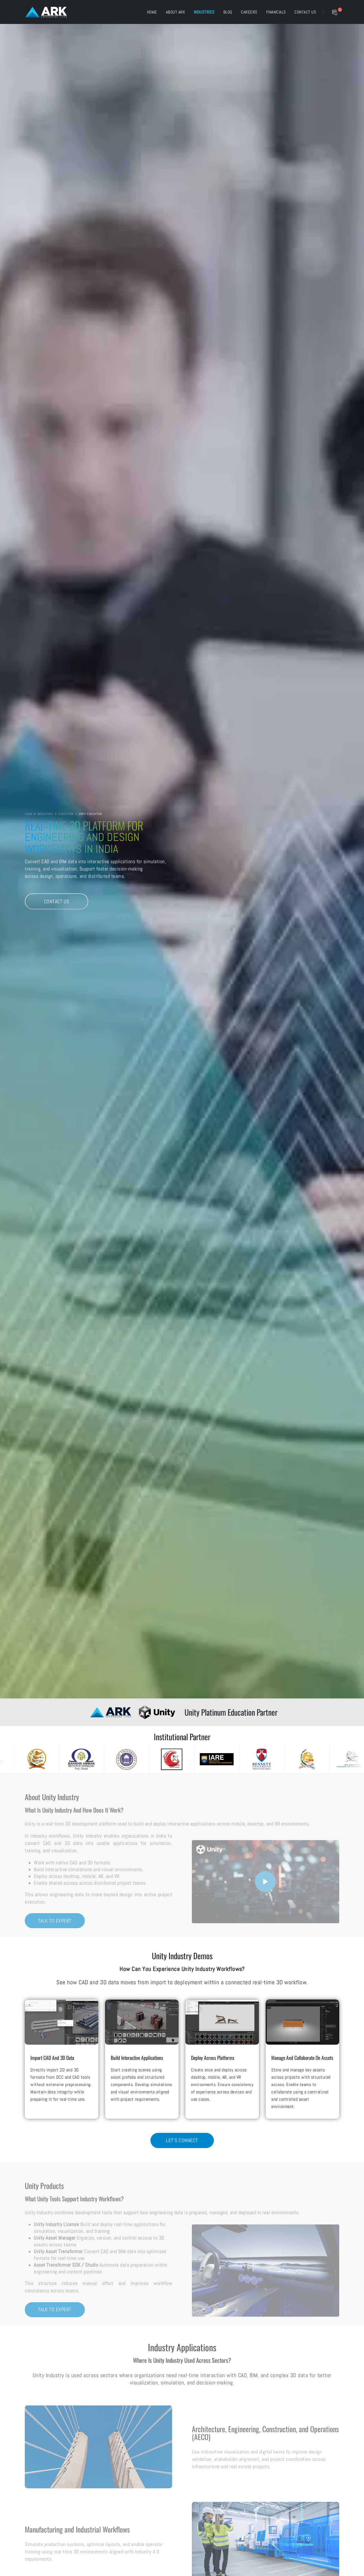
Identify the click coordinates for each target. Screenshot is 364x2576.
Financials (276, 12)
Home (152, 12)
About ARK (175, 12)
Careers (249, 12)
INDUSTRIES (46, 814)
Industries (204, 12)
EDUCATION (66, 814)
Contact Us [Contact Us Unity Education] (56, 901)
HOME (28, 814)
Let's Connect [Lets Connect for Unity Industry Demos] (182, 2140)
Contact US (305, 12)
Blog (227, 12)
